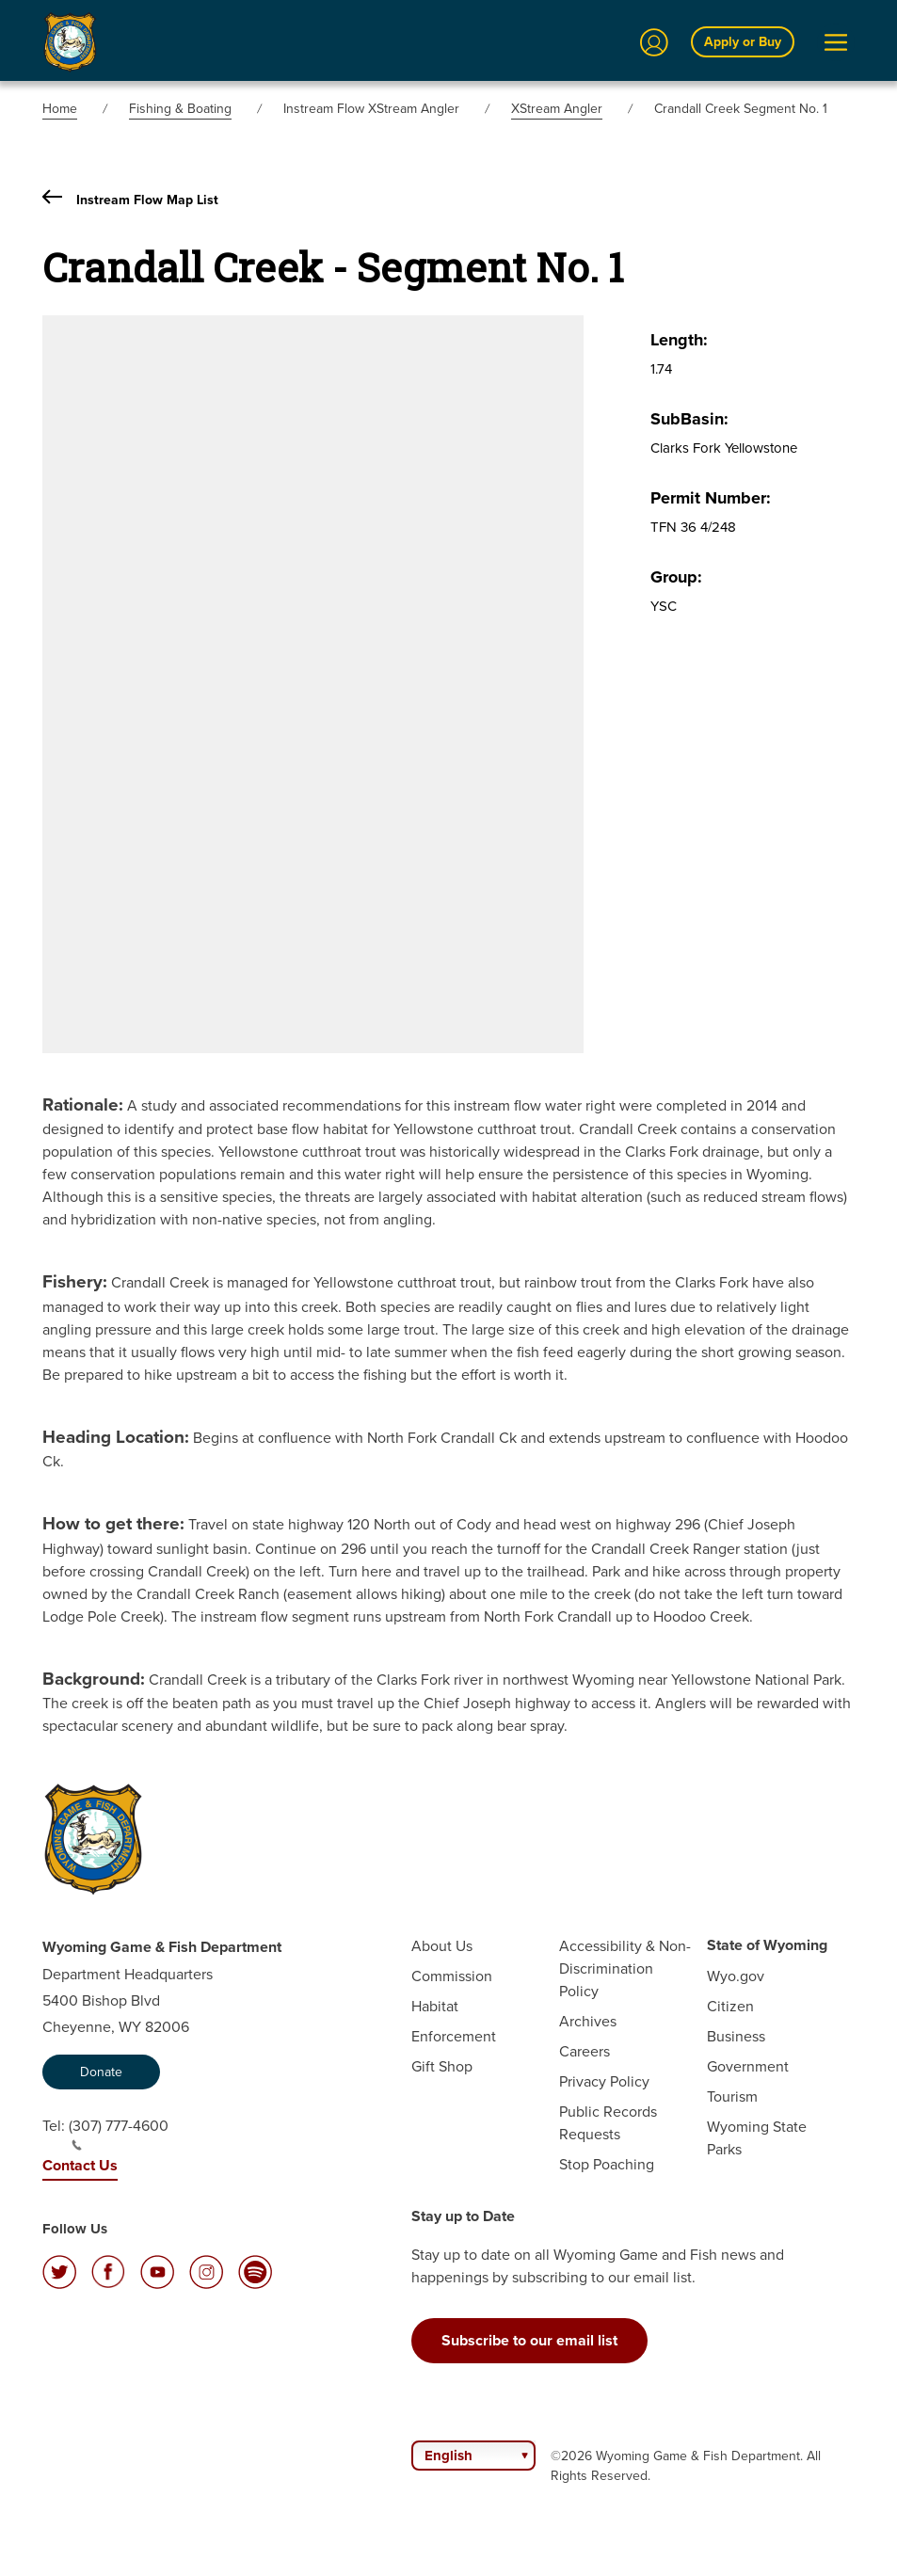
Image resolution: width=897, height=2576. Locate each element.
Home (59, 108)
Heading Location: (115, 1436)
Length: (679, 340)
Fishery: (74, 1281)
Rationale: (82, 1104)
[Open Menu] (836, 42)
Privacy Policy (604, 2081)
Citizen (730, 2005)
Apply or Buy (742, 41)
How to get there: (113, 1523)
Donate (101, 2071)
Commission (451, 1975)
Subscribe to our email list (529, 2340)
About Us (442, 1945)
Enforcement (453, 2035)
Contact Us (80, 2165)
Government (748, 2066)
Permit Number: (710, 498)
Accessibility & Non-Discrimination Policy (625, 1968)
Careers (584, 2050)
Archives (588, 2020)
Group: (676, 577)
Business (736, 2035)
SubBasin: (689, 419)
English (448, 2455)
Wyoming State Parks (757, 2137)
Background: (93, 1678)
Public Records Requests (608, 2122)
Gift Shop (442, 2066)
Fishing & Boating (180, 108)
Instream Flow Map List (130, 199)
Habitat (434, 2005)
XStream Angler (556, 108)
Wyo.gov (735, 1975)
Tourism (732, 2096)
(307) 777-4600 (118, 2133)
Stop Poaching (606, 2163)
